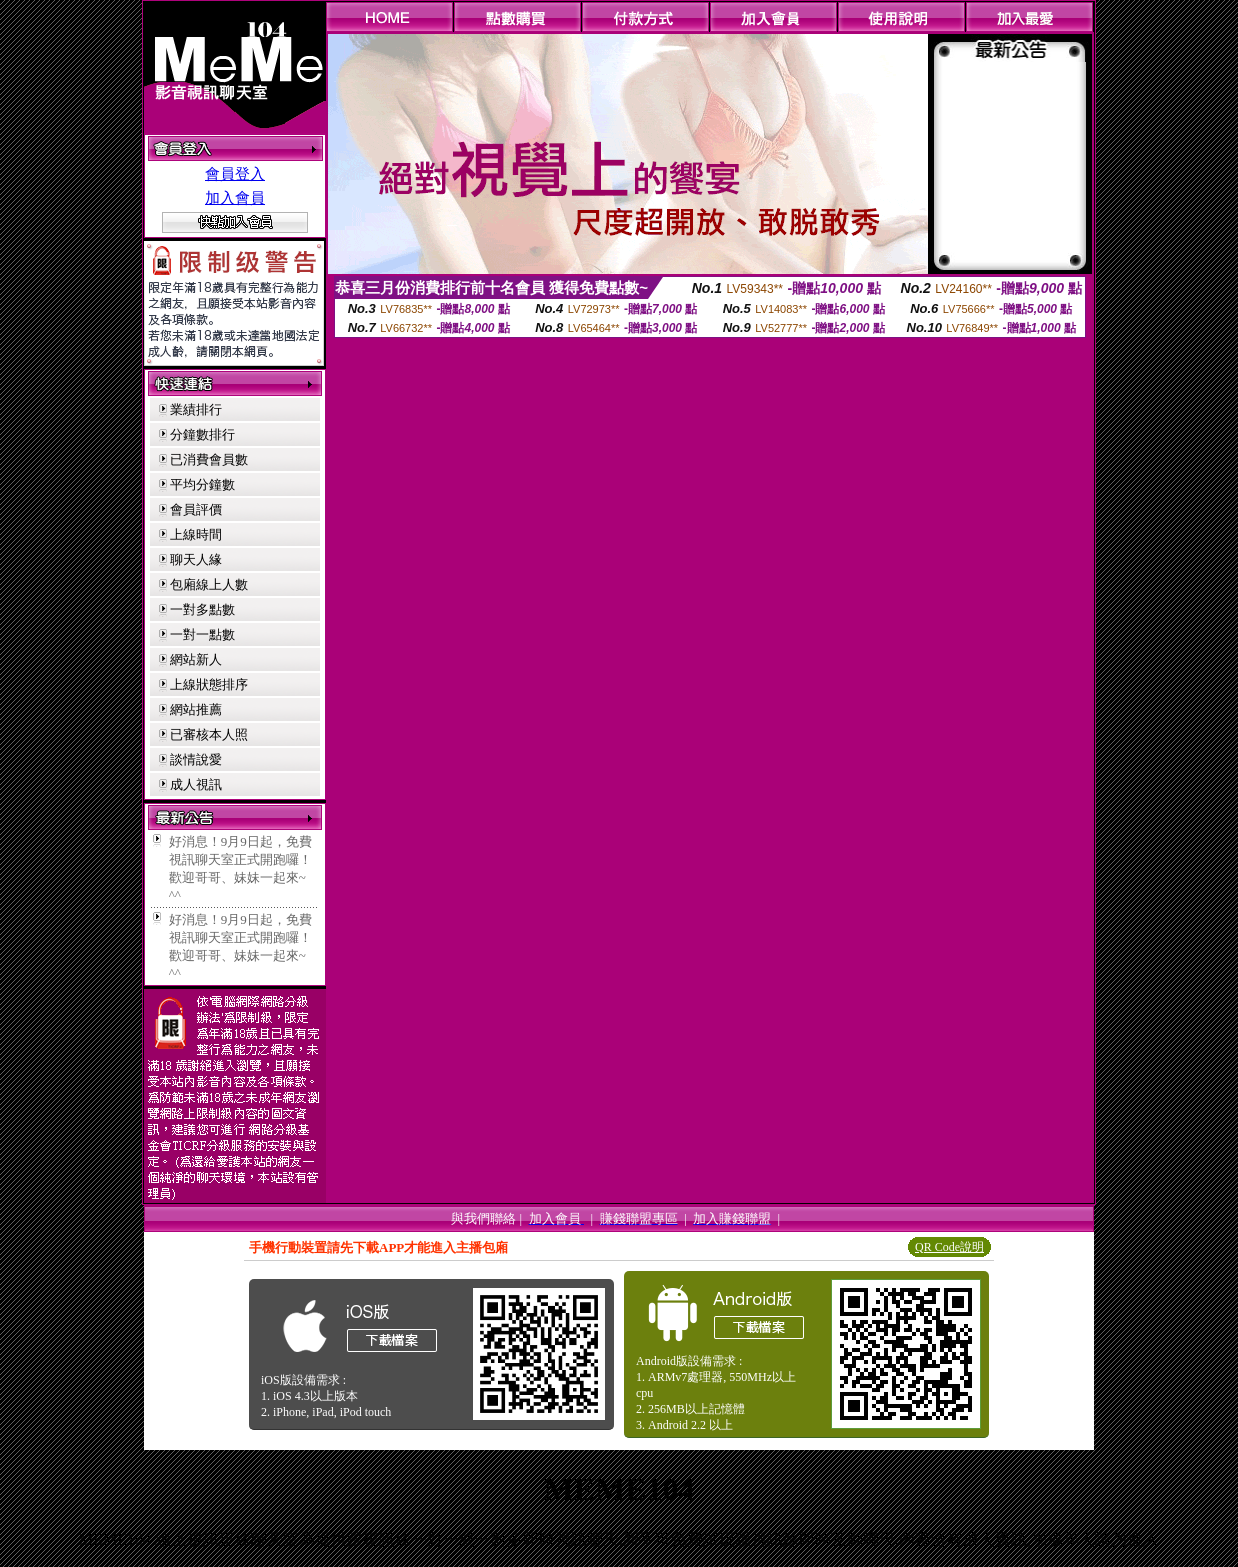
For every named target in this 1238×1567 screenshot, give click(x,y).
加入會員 (235, 198)
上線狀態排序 (209, 684)
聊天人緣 (196, 559)
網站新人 (196, 659)
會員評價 (196, 509)
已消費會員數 (209, 459)
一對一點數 (202, 634)
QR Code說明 (949, 1247)
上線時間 (196, 534)
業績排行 (196, 409)
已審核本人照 (209, 734)
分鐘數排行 (202, 434)
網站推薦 (196, 709)
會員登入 (235, 174)
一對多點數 (202, 609)
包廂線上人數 (209, 584)
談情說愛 (196, 759)
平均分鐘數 (202, 484)
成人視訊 (196, 784)
